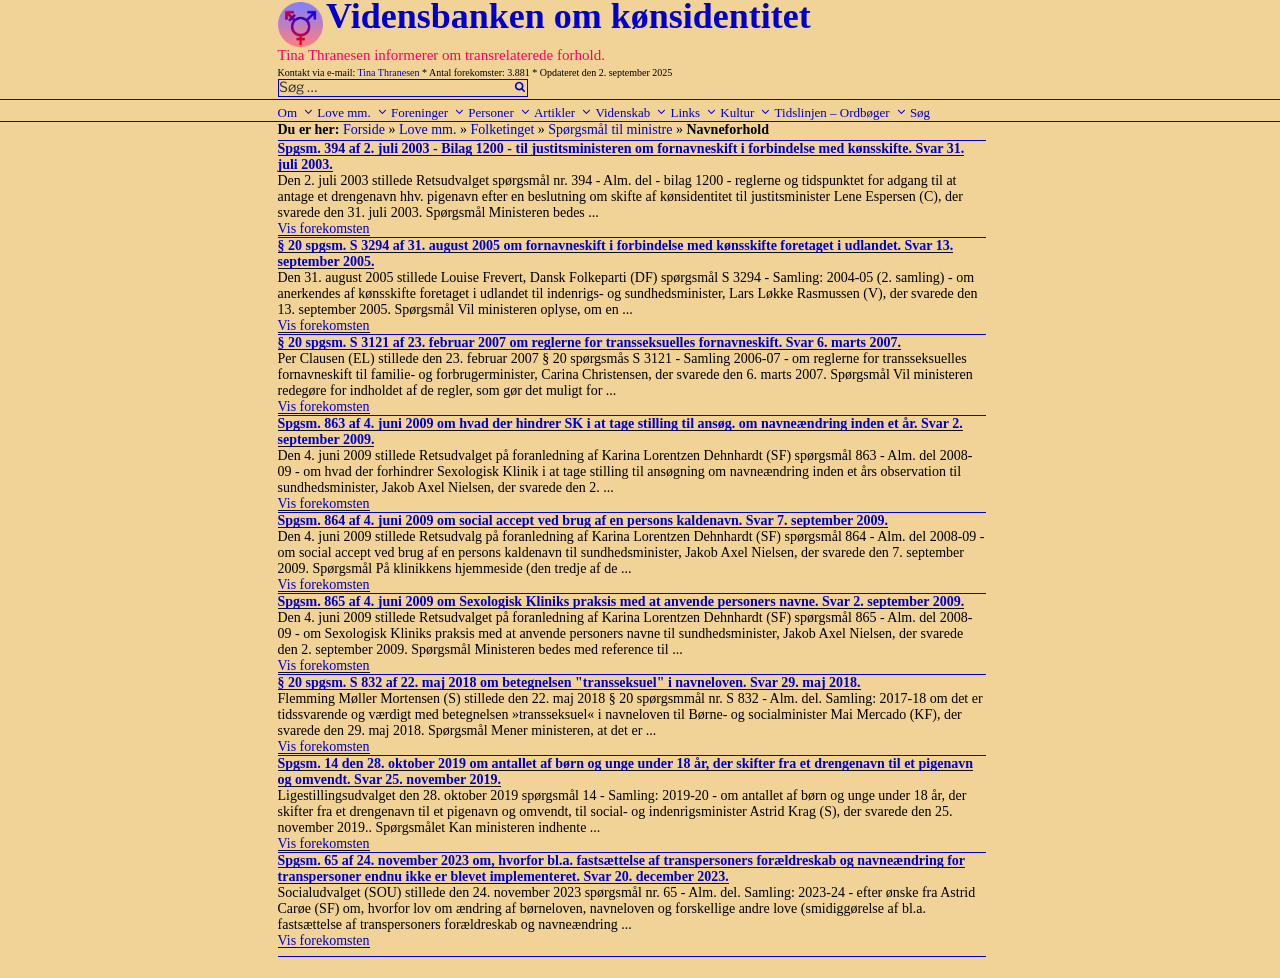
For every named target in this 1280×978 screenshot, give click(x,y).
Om (296, 112)
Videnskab (631, 112)
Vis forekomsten (324, 228)
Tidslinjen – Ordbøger (841, 112)
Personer (499, 112)
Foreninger (428, 112)
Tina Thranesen (389, 72)
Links (693, 112)
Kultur (745, 112)
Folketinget (503, 129)
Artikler (563, 112)
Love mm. (352, 112)
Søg (920, 112)
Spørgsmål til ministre (610, 129)
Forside (364, 129)
